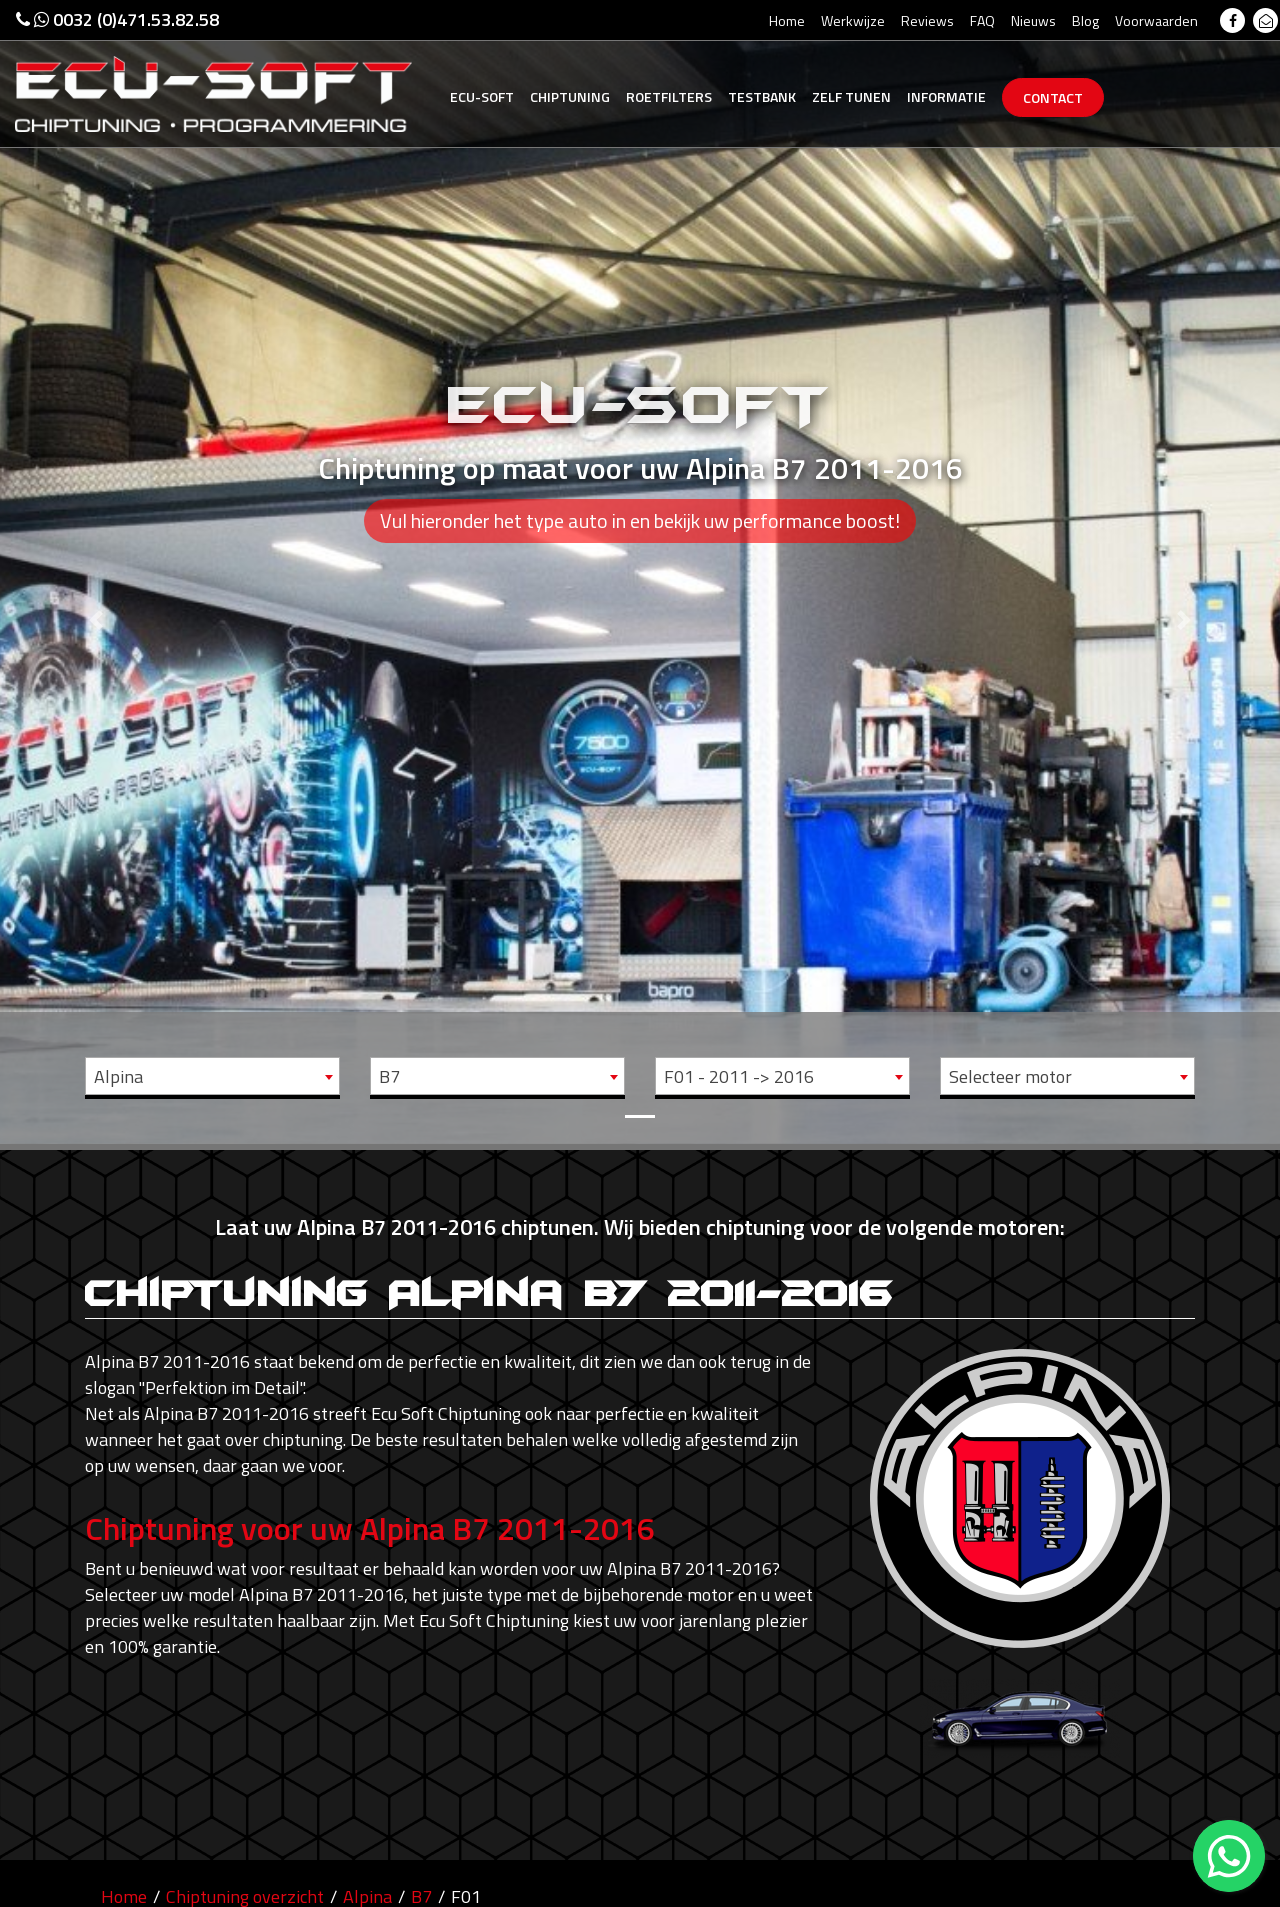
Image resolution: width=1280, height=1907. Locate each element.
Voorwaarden (1156, 20)
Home (787, 20)
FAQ (982, 20)
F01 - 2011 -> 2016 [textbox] (739, 1076)
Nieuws (1033, 20)
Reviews (927, 20)
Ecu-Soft (482, 96)
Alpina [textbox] (118, 1076)
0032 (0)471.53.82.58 (117, 19)
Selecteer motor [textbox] (1010, 1076)
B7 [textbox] (389, 1076)
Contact (1053, 97)
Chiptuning (570, 96)
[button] (96, 572)
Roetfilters (669, 96)
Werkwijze (853, 20)
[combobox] (212, 1076)
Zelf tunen (851, 96)
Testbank (762, 96)
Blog (1085, 20)
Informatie (946, 96)
